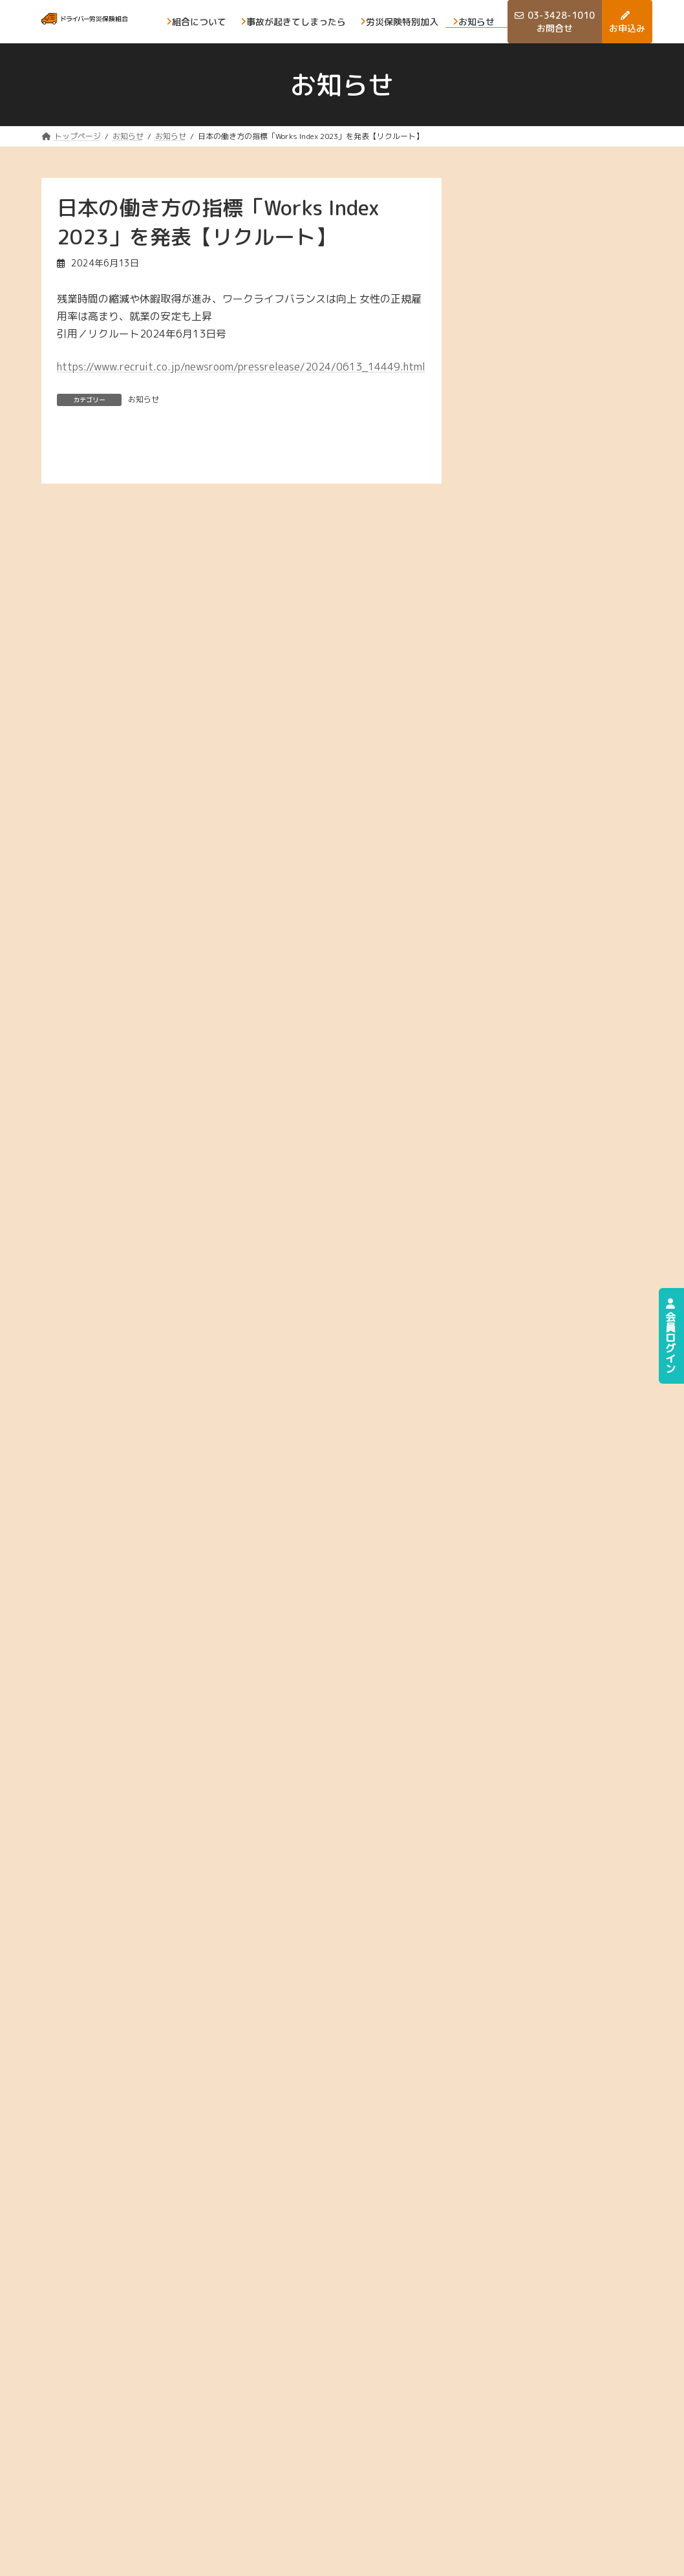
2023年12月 (529, 977)
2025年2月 (526, 618)
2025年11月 (529, 388)
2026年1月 (526, 337)
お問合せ (456, 2498)
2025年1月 (526, 644)
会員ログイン (670, 1335)
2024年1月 (526, 951)
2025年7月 (526, 491)
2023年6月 (526, 1130)
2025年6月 (526, 516)
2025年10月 (529, 414)
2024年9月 (526, 746)
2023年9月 (526, 1054)
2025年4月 (526, 567)
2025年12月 (529, 363)
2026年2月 (526, 311)
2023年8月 (526, 1079)
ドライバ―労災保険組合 (519, 2556)
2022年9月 (526, 1361)
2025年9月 (526, 439)
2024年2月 (526, 926)
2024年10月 (529, 721)
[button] (559, 1533)
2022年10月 (529, 1335)
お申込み (524, 2459)
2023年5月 (526, 1156)
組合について (465, 2421)
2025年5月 (526, 542)
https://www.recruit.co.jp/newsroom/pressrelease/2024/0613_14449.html (241, 367)
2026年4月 (526, 260)
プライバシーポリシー (86, 2556)
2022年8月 (526, 1386)
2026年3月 (526, 286)
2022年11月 (529, 1310)
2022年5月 (526, 1412)
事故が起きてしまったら (533, 2427)
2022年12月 (529, 1284)
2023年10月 (529, 1028)
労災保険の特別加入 (465, 2465)
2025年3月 (526, 593)
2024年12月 (529, 670)
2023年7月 (526, 1105)
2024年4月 (526, 874)
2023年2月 (526, 1233)
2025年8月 (526, 465)
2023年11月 (529, 1002)
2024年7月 (526, 798)
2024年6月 (526, 823)
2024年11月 (529, 695)
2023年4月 (526, 1182)
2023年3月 (526, 1207)
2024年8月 (526, 772)
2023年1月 (526, 1258)
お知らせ (143, 399)
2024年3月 (526, 900)
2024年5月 (526, 849)
